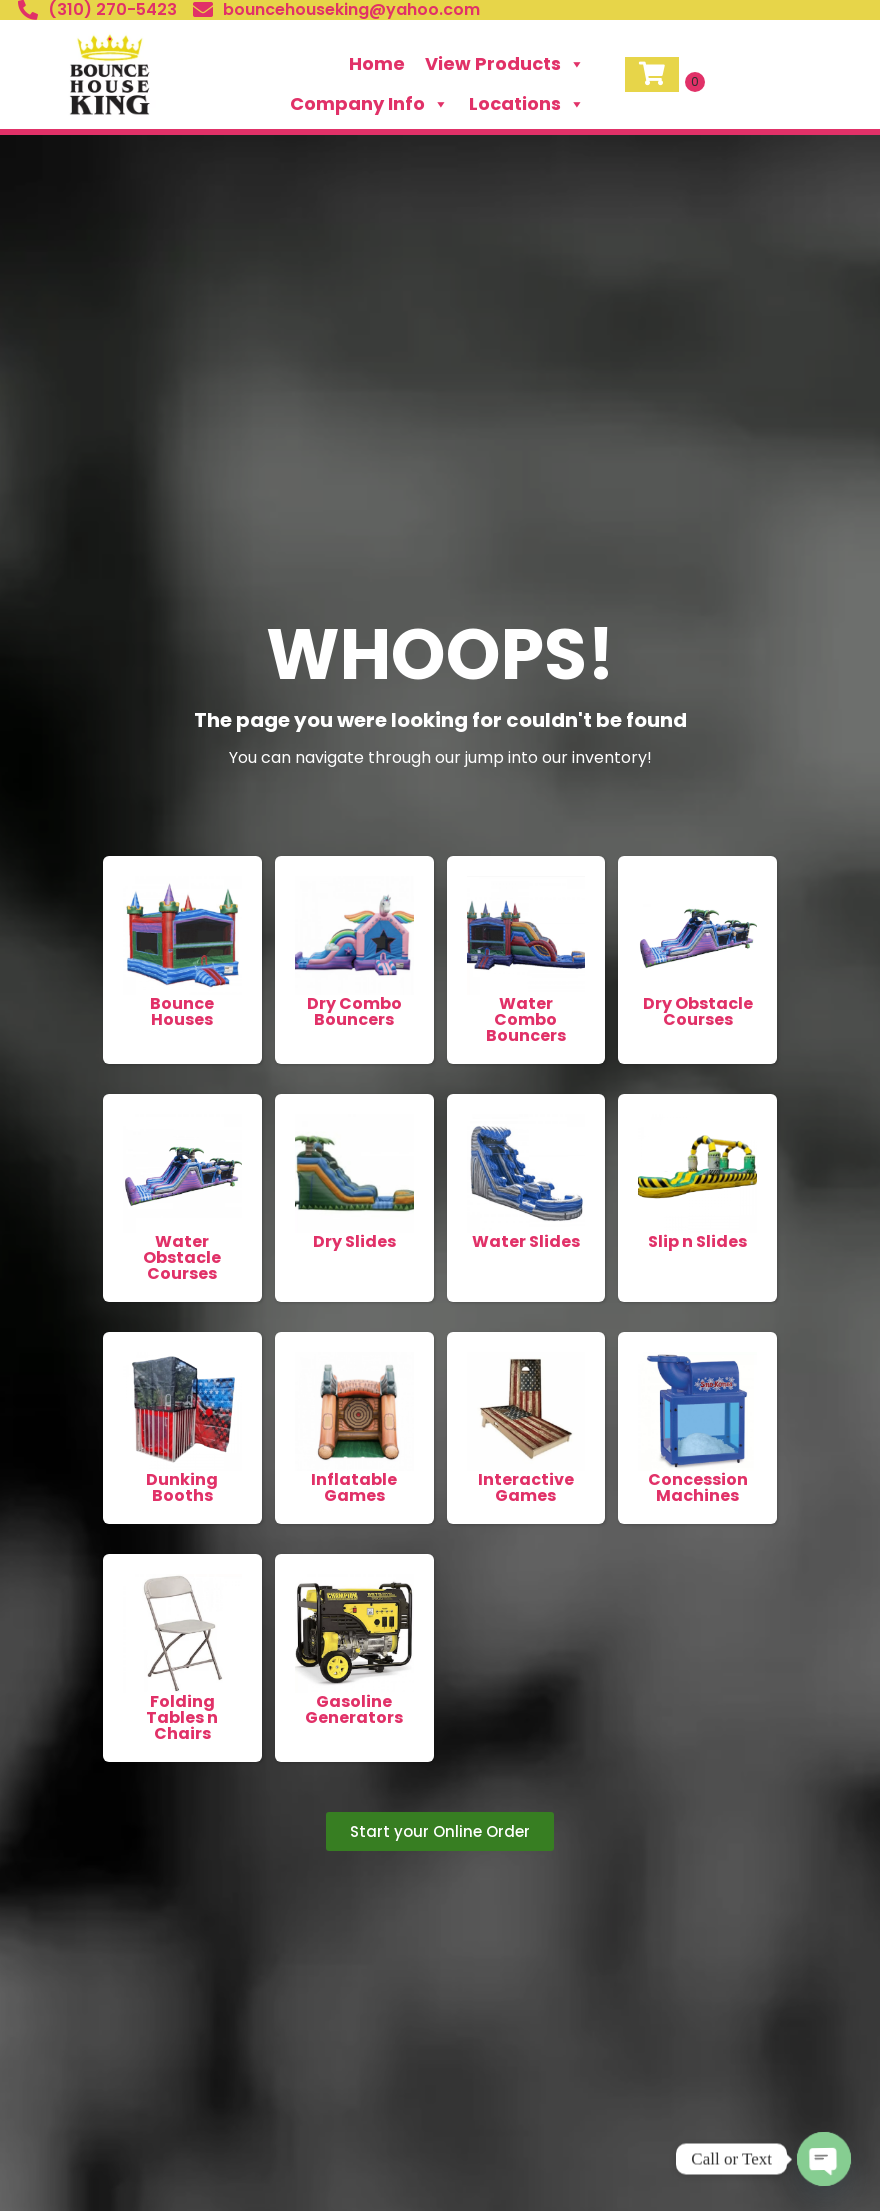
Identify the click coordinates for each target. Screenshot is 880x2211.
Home (377, 63)
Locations (527, 104)
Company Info (369, 104)
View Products (505, 64)
